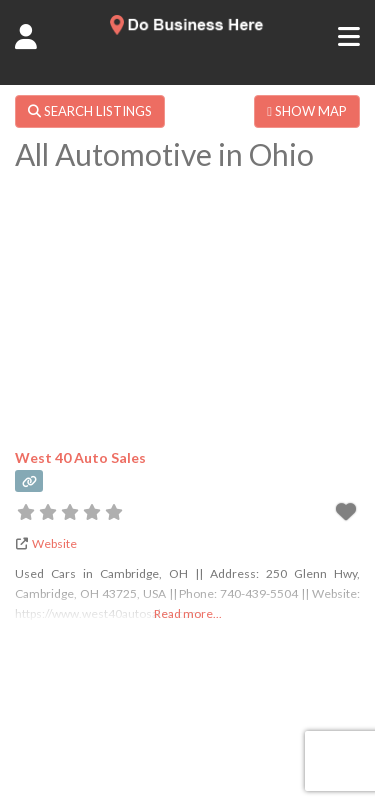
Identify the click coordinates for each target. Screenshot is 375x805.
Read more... (188, 613)
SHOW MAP (307, 111)
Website (54, 543)
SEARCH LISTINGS (90, 111)
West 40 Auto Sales (80, 457)
